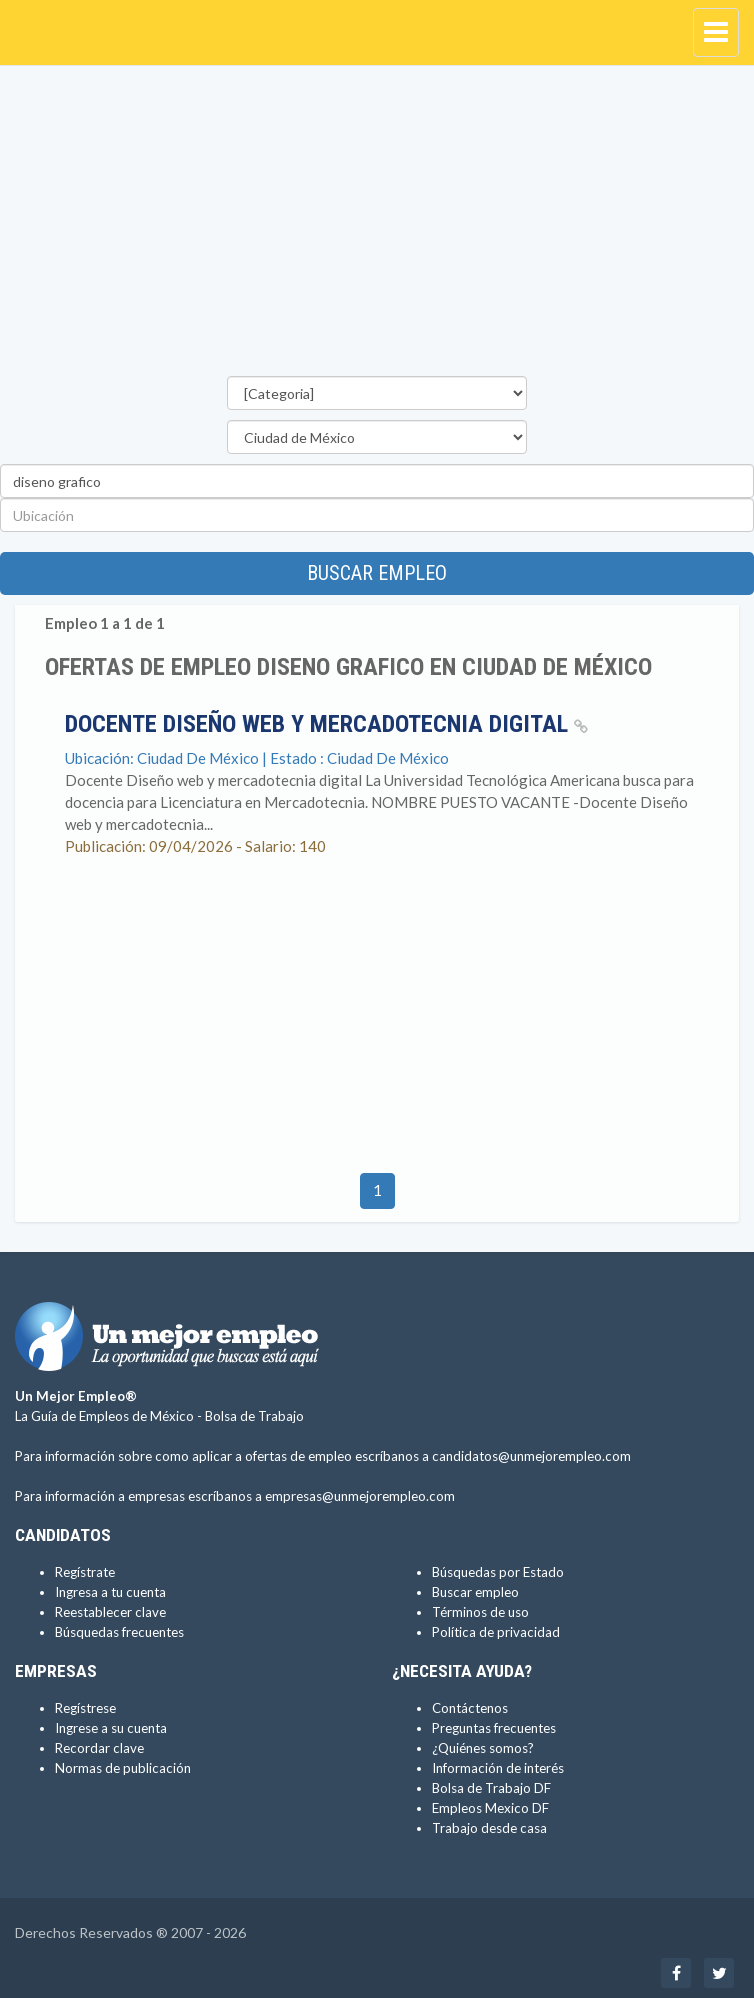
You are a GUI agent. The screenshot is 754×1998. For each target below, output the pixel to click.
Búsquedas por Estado (498, 1572)
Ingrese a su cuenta (111, 1728)
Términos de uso (480, 1612)
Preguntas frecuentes (494, 1728)
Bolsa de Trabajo (254, 1416)
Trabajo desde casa (489, 1828)
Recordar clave (99, 1748)
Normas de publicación (123, 1768)
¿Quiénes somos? (483, 1748)
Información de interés (498, 1768)
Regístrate (85, 1572)
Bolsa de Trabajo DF (491, 1788)
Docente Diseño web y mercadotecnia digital (326, 724)
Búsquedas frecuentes (119, 1632)
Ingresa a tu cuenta (110, 1592)
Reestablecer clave (110, 1612)
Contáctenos (470, 1708)
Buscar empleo (377, 573)
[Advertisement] (377, 226)
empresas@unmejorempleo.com (360, 1496)
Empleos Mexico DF (490, 1808)
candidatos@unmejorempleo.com (531, 1456)
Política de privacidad (496, 1632)
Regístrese (85, 1708)
